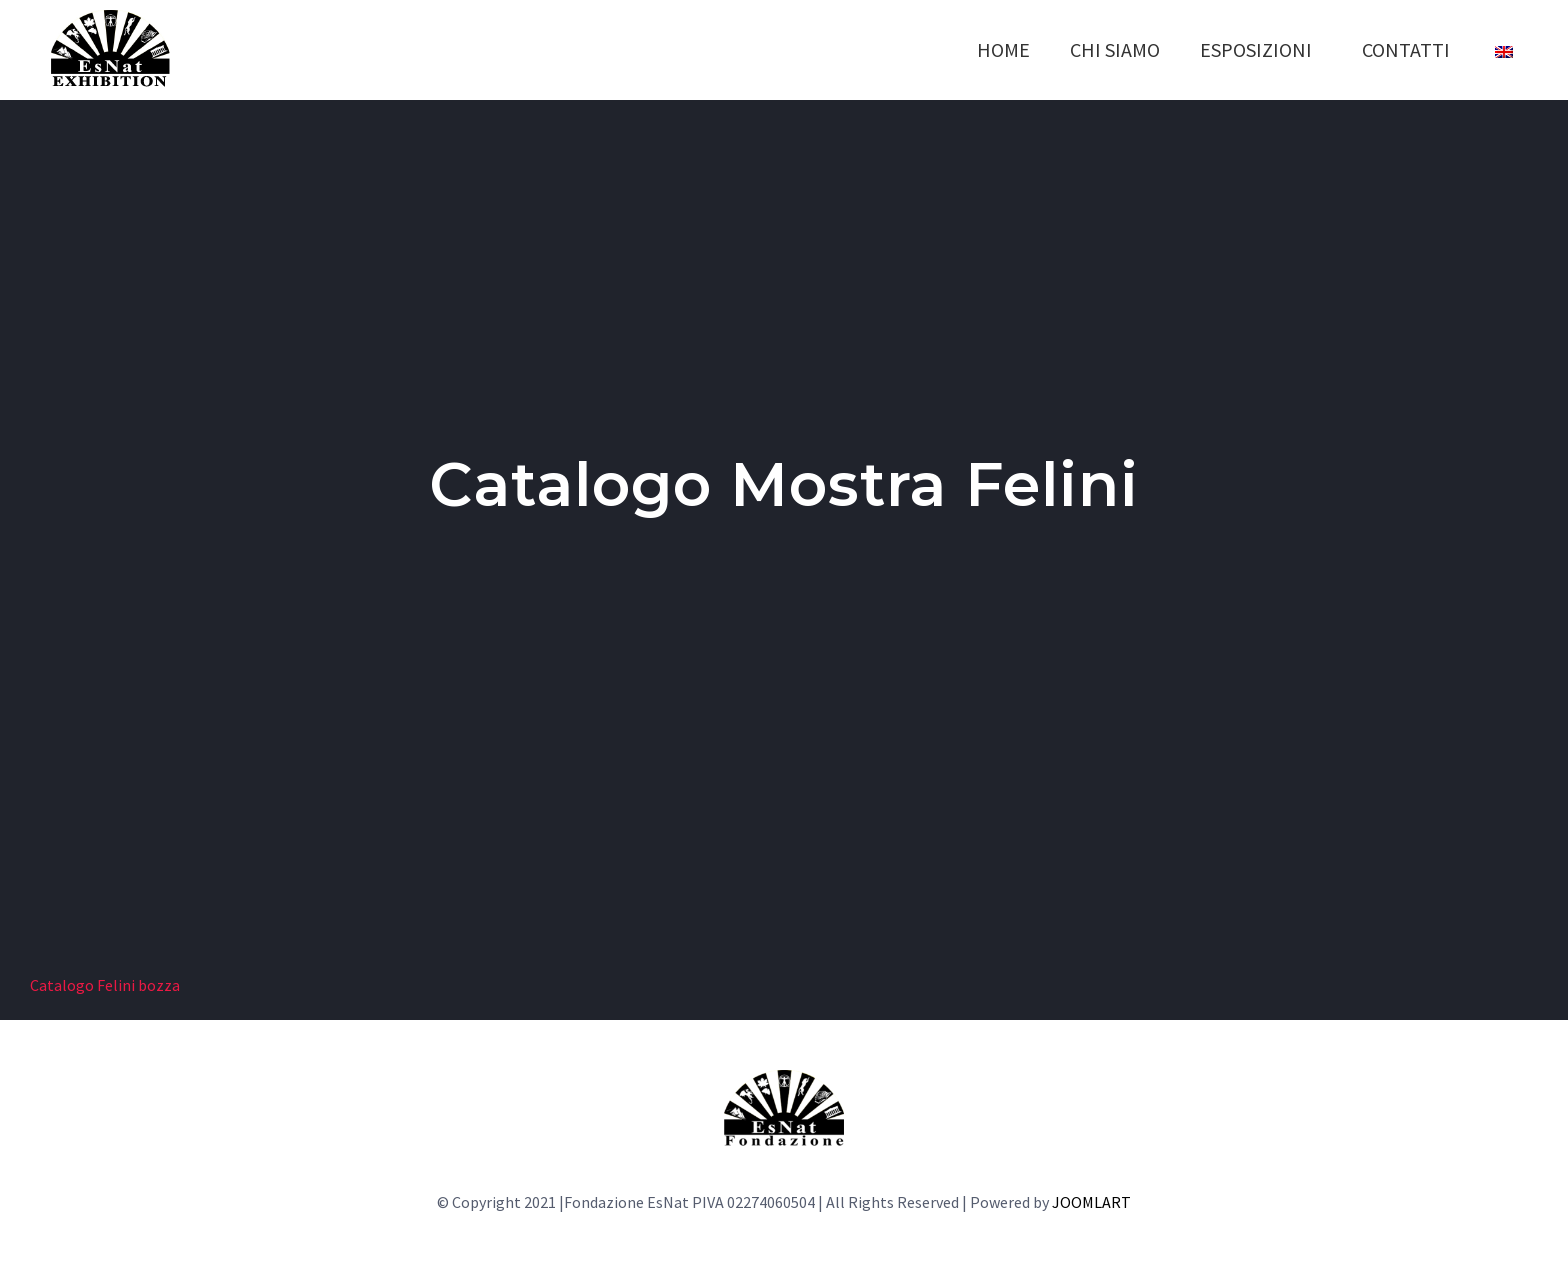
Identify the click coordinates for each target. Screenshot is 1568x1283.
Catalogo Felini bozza (105, 985)
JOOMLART (1091, 1202)
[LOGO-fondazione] (784, 1078)
